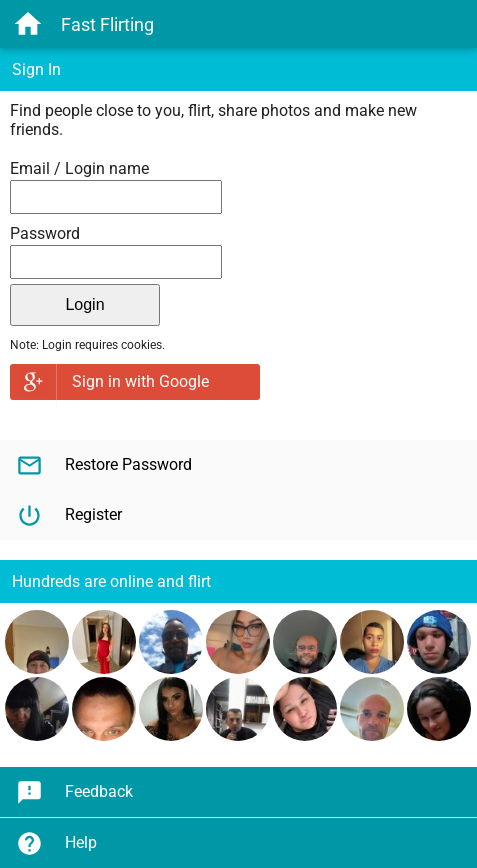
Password (45, 233)
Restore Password (104, 465)
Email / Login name (79, 168)
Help (56, 843)
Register (69, 515)
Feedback (74, 792)
